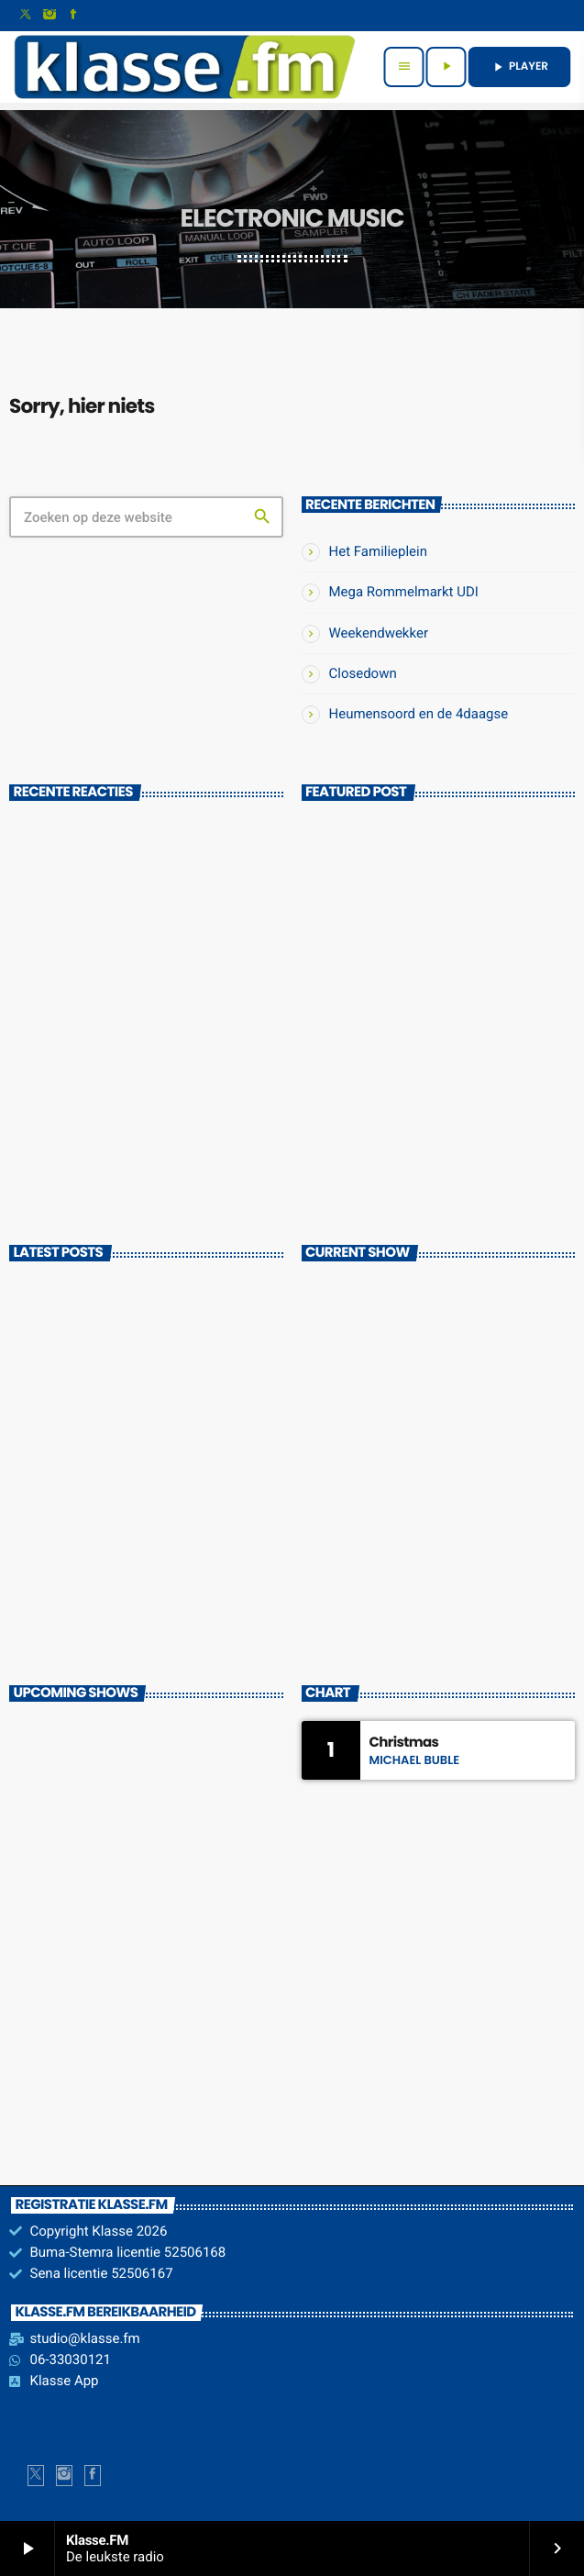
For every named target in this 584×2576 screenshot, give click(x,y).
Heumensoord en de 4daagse (419, 713)
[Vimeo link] (184, 67)
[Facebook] (73, 15)
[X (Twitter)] (25, 15)
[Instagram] (49, 15)
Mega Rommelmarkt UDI (404, 591)
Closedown (363, 673)
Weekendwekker (378, 633)
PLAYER (519, 66)
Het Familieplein (378, 551)
